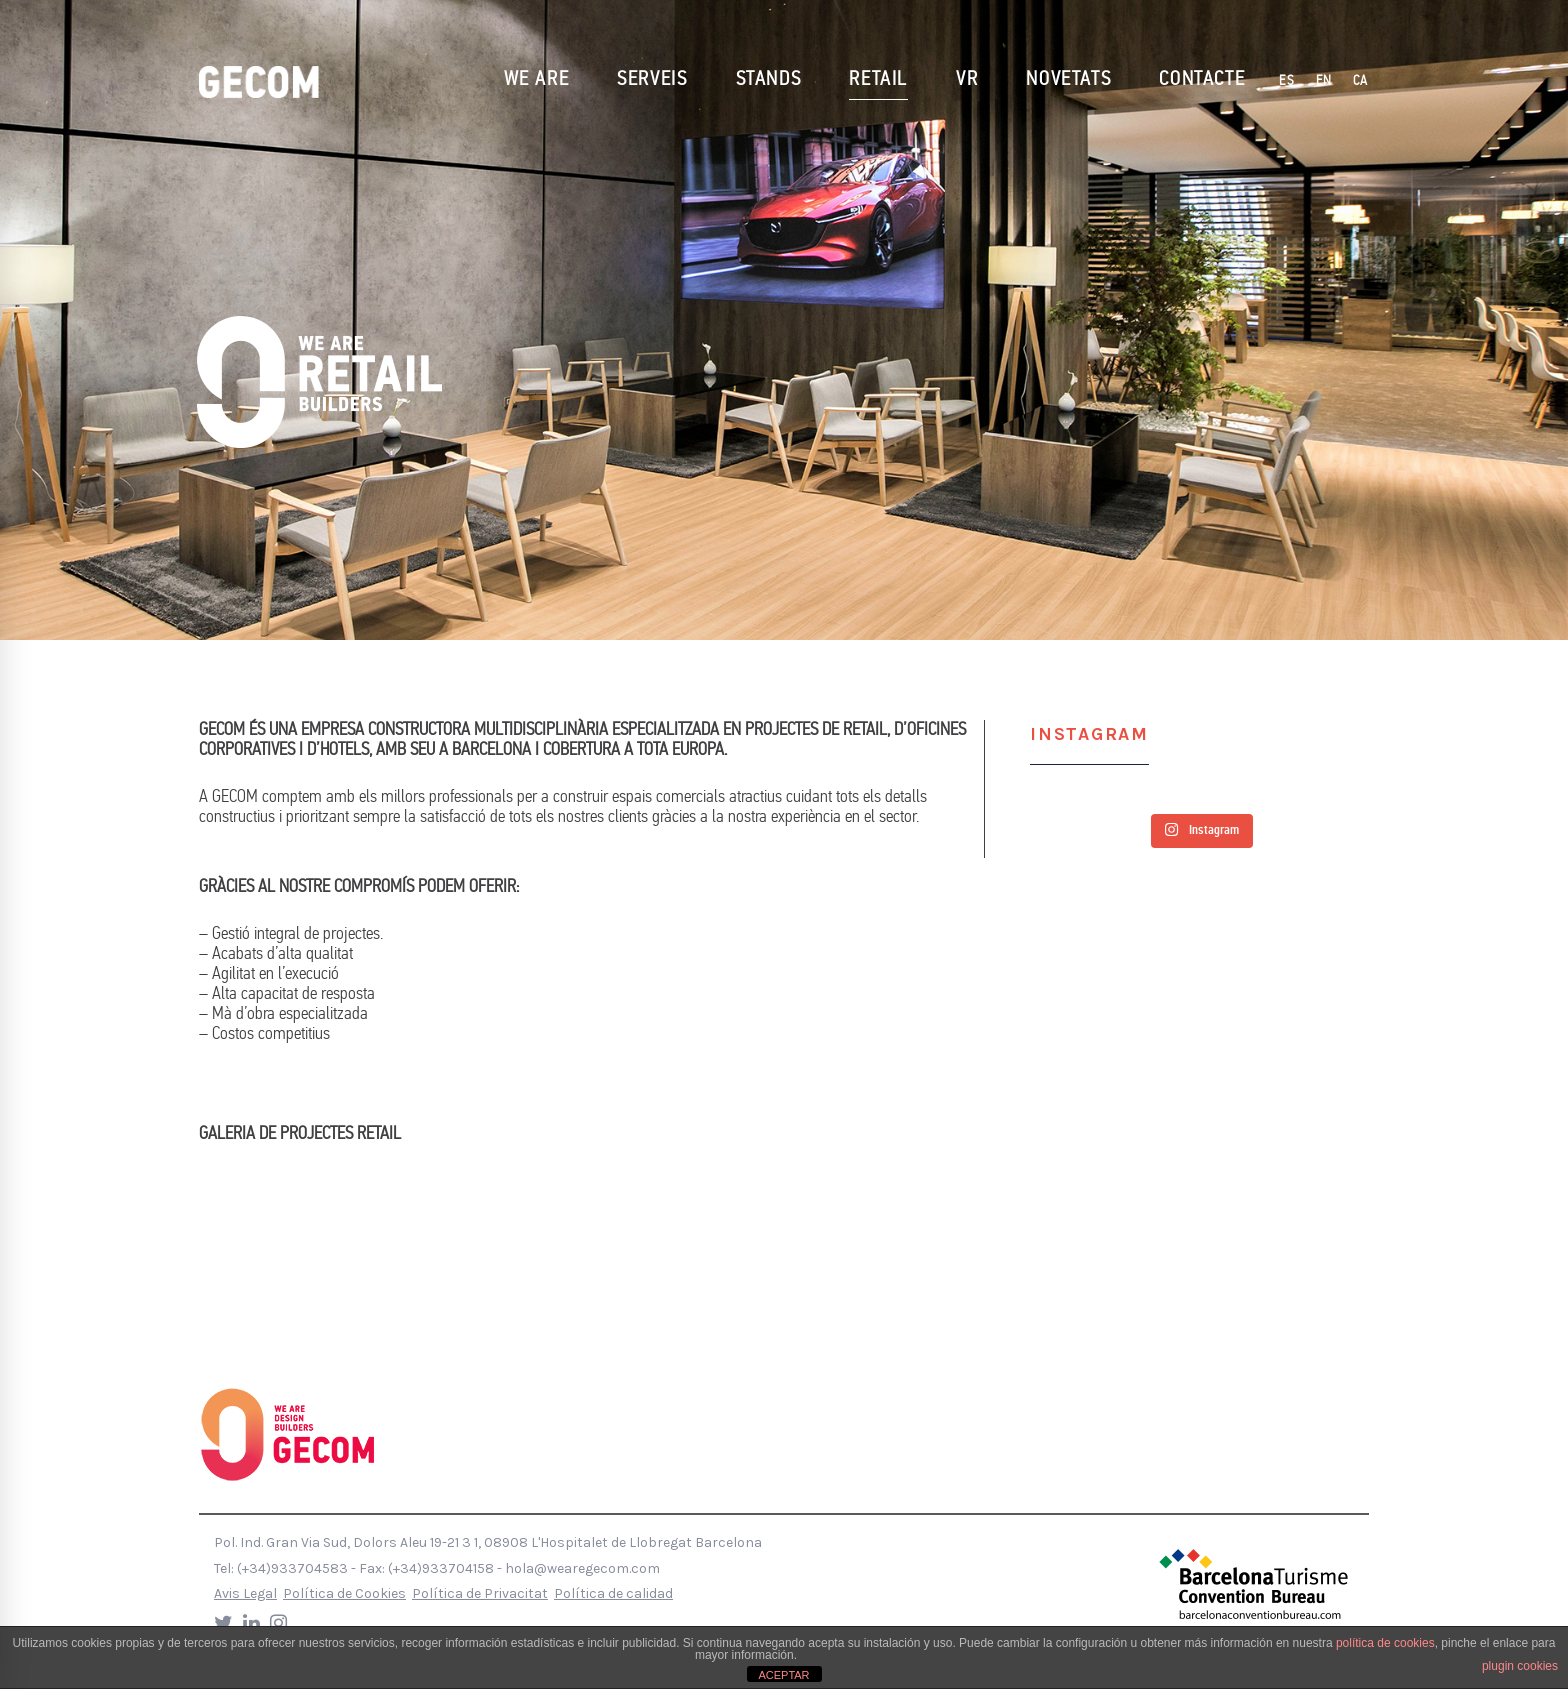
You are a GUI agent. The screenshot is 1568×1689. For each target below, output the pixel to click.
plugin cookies (1520, 1666)
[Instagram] (278, 1624)
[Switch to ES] (1287, 81)
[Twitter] (223, 1624)
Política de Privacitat (480, 1593)
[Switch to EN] (1324, 81)
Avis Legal (245, 1593)
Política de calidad (613, 1593)
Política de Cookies (344, 1593)
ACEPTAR (783, 1675)
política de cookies (1385, 1643)
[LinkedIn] (251, 1624)
